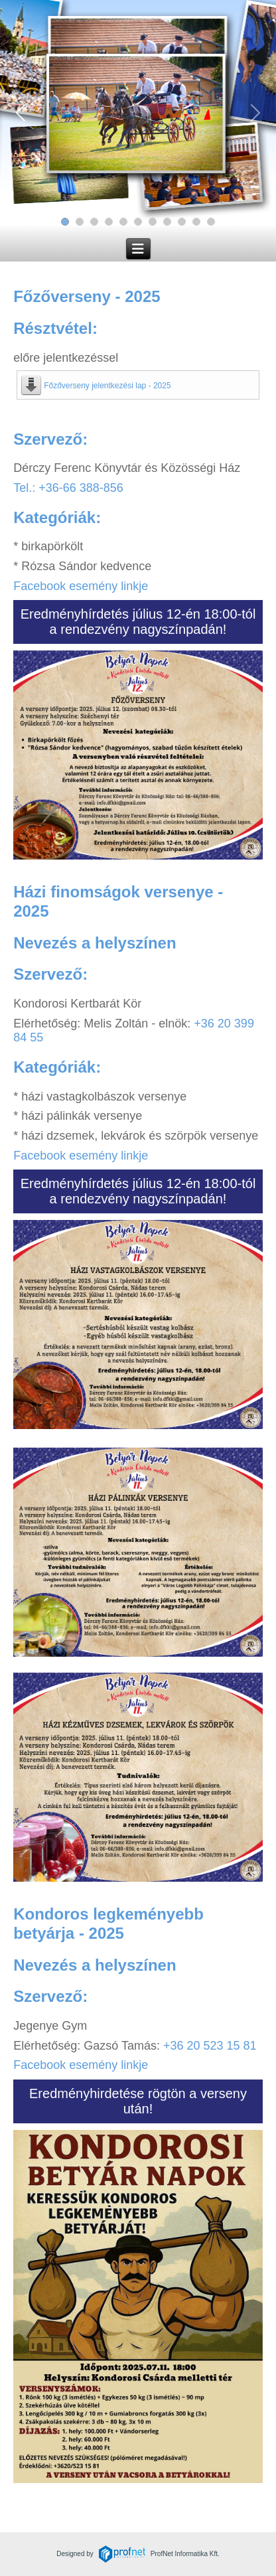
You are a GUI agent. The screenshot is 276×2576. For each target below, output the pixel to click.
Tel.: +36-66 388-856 (68, 487)
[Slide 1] (65, 222)
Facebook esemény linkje (80, 586)
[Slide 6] (138, 222)
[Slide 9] (182, 222)
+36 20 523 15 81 (210, 2045)
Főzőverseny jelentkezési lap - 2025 (107, 385)
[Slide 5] (123, 222)
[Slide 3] (94, 222)
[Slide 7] (153, 222)
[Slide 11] (211, 222)
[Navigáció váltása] (138, 249)
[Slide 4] (109, 222)
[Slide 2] (80, 222)
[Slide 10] (196, 222)
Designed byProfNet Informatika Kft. (138, 2553)
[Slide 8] (167, 222)
